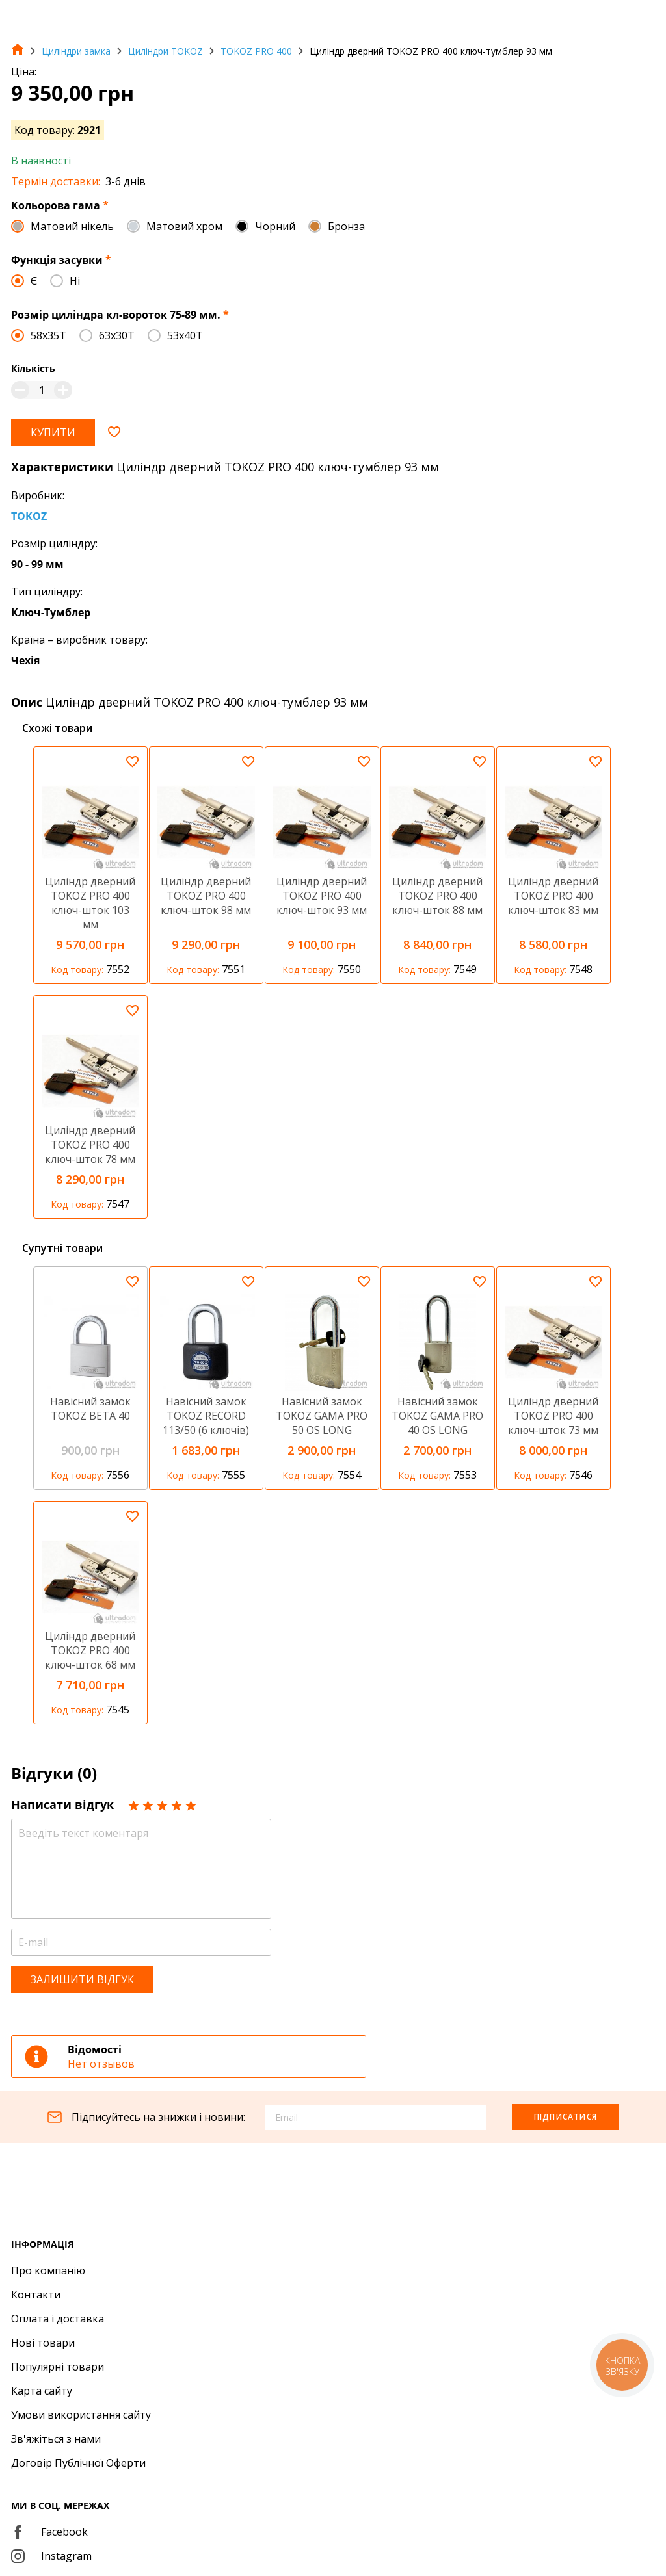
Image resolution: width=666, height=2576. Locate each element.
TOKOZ (29, 516)
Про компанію (48, 2270)
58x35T (48, 335)
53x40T (185, 335)
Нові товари (43, 2342)
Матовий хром (184, 226)
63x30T (117, 335)
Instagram (51, 2556)
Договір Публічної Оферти (78, 2463)
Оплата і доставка (57, 2318)
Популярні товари (57, 2367)
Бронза (346, 226)
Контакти (35, 2294)
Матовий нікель (72, 226)
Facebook (49, 2532)
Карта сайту (41, 2391)
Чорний (275, 226)
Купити (53, 432)
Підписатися (565, 2116)
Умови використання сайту (81, 2415)
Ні (75, 281)
